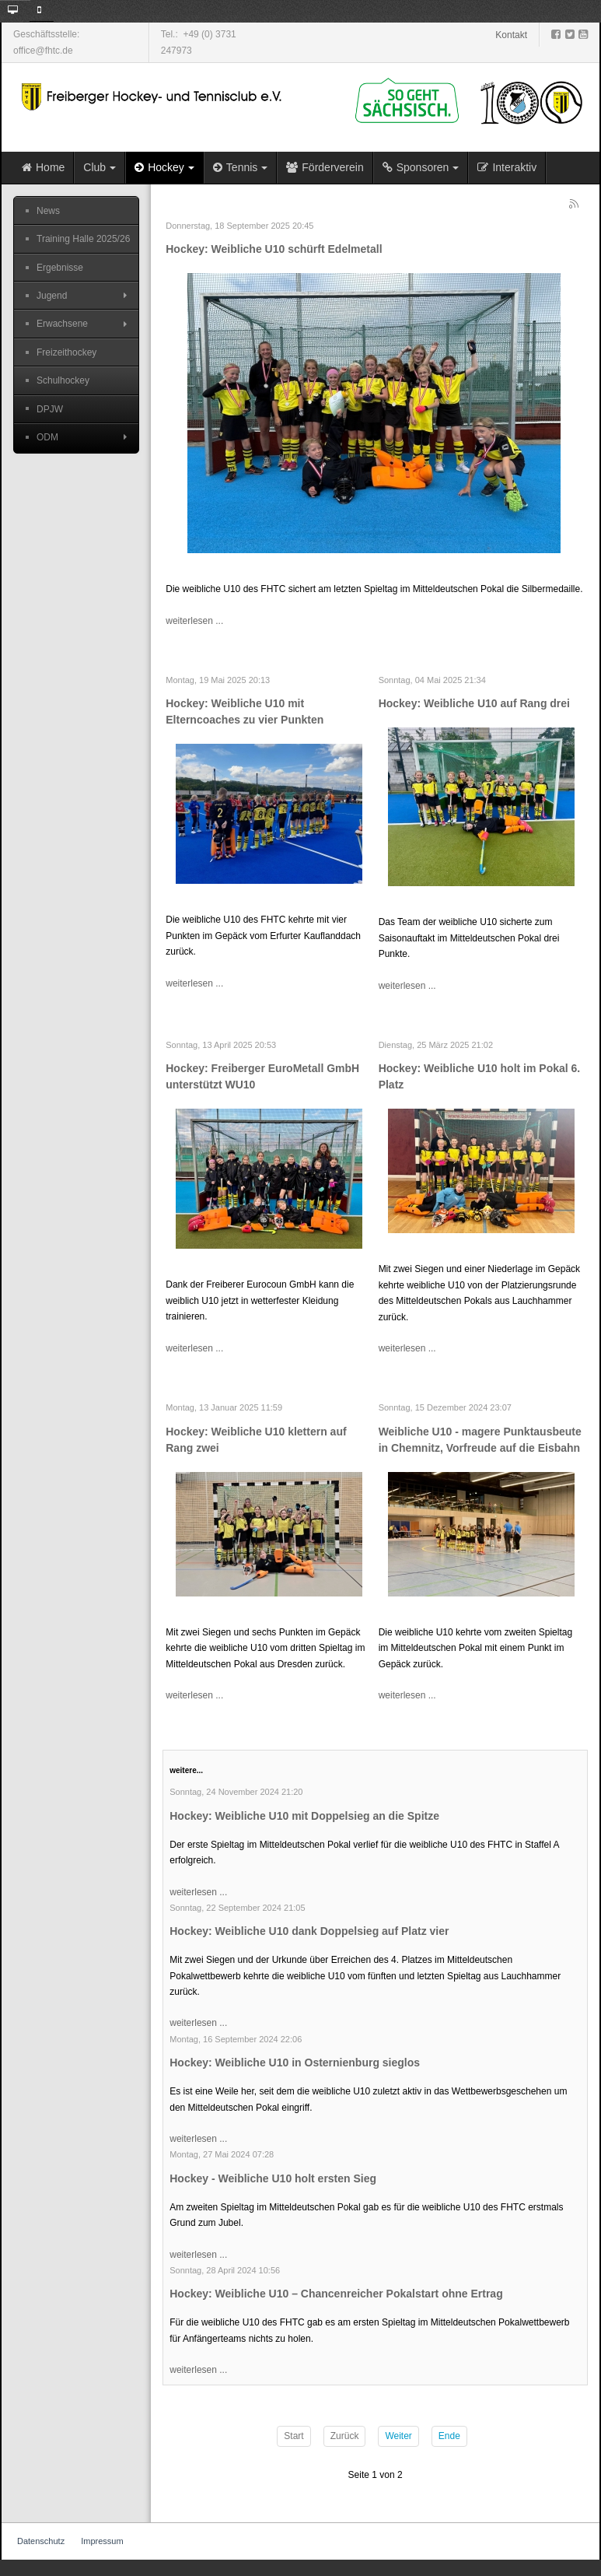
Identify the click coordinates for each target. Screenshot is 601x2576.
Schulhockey (63, 380)
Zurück (344, 2436)
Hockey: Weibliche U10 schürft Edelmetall (274, 249)
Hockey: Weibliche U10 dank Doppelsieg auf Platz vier (309, 1931)
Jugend (52, 295)
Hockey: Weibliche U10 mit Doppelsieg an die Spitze (304, 1816)
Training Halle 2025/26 (83, 238)
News (48, 210)
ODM (47, 437)
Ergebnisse (60, 267)
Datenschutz (41, 2541)
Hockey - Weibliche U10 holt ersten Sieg (272, 2178)
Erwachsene (62, 323)
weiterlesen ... (194, 620)
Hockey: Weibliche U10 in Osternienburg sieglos (294, 2062)
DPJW (50, 409)
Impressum (102, 2541)
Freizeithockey (66, 352)
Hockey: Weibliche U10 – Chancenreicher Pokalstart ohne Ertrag (335, 2293)
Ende (449, 2436)
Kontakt (511, 35)
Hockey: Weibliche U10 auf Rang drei (474, 703)
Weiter (398, 2436)
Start (293, 2436)
